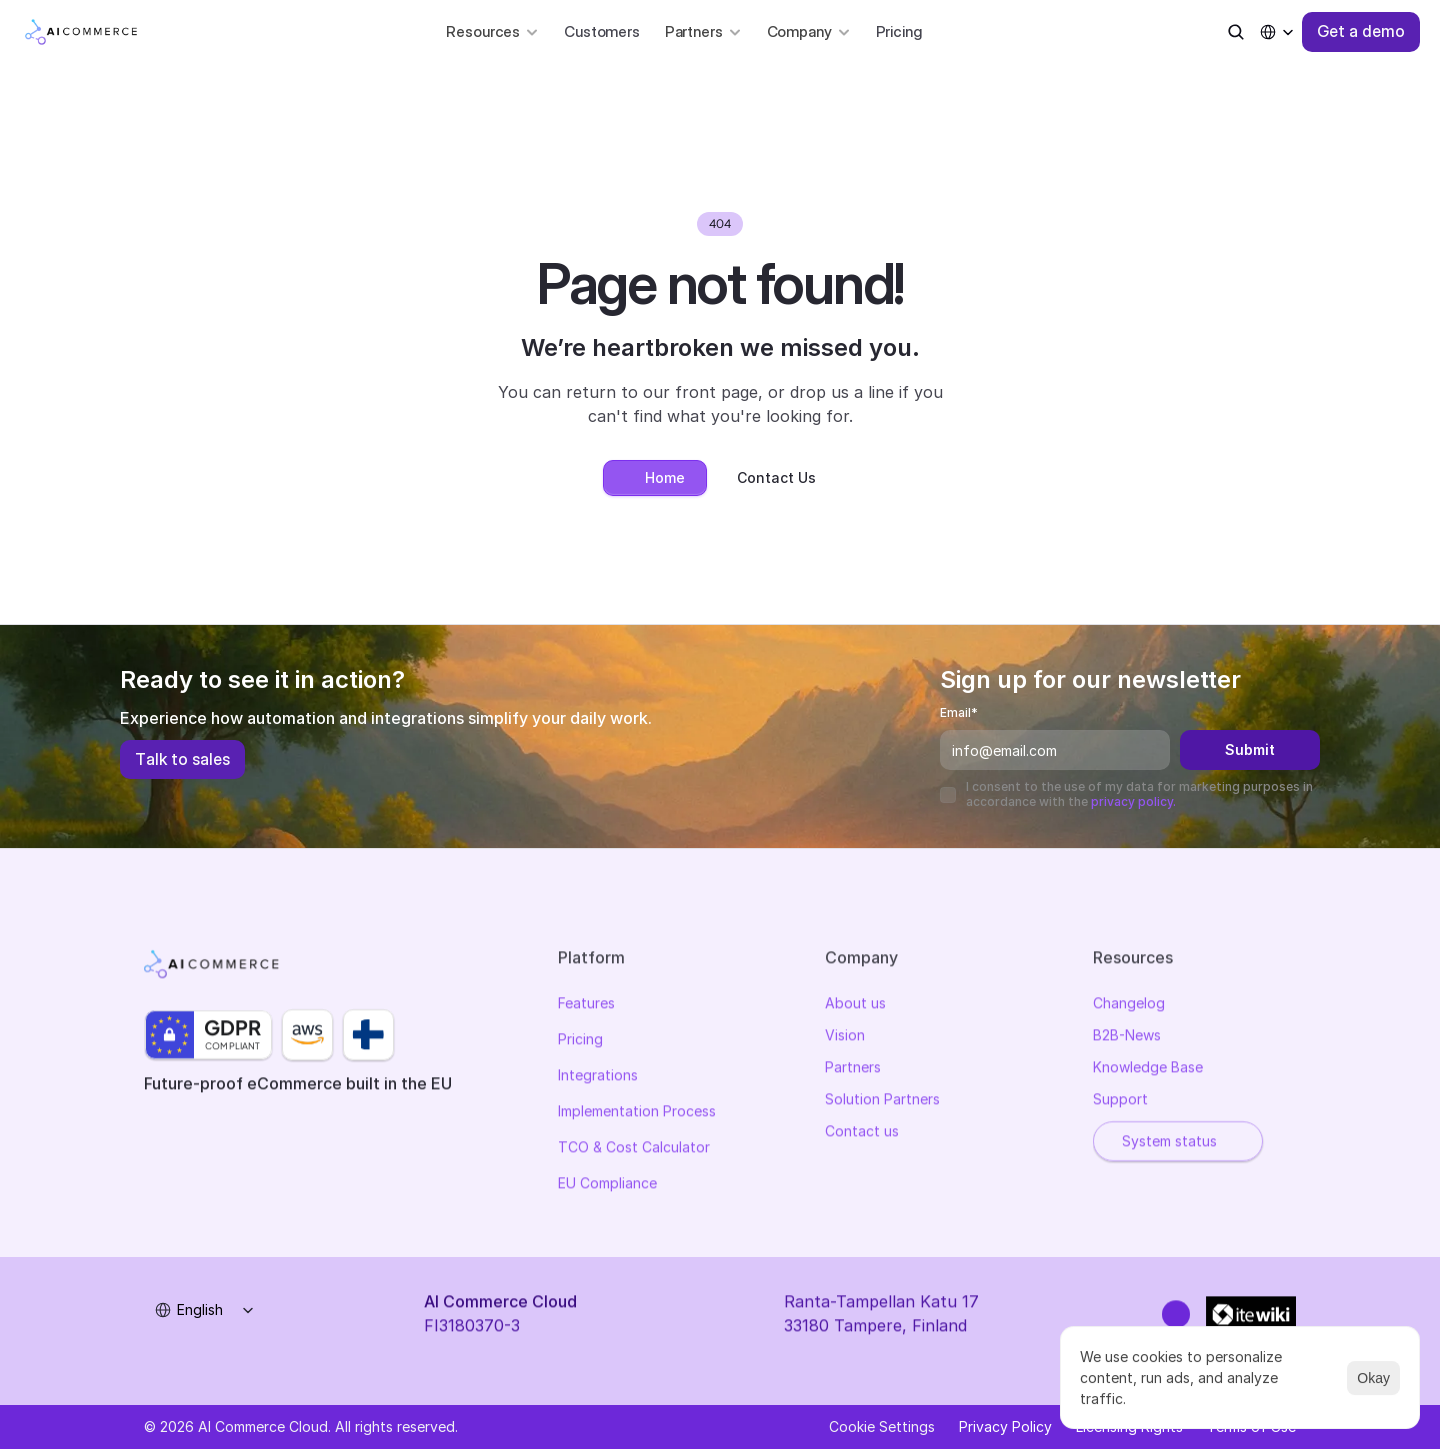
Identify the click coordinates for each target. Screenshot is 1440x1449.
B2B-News (1127, 1037)
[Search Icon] (1236, 32)
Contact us (862, 1133)
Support (1120, 1101)
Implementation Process (637, 1113)
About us (855, 1005)
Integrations (598, 1077)
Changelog (1129, 1005)
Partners (853, 1069)
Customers (602, 31)
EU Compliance (607, 1185)
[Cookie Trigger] (882, 1427)
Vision (845, 1037)
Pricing (899, 31)
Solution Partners (882, 1101)
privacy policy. (1133, 801)
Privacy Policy (1005, 1426)
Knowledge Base (1148, 1069)
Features (586, 1005)
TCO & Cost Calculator (634, 1149)
